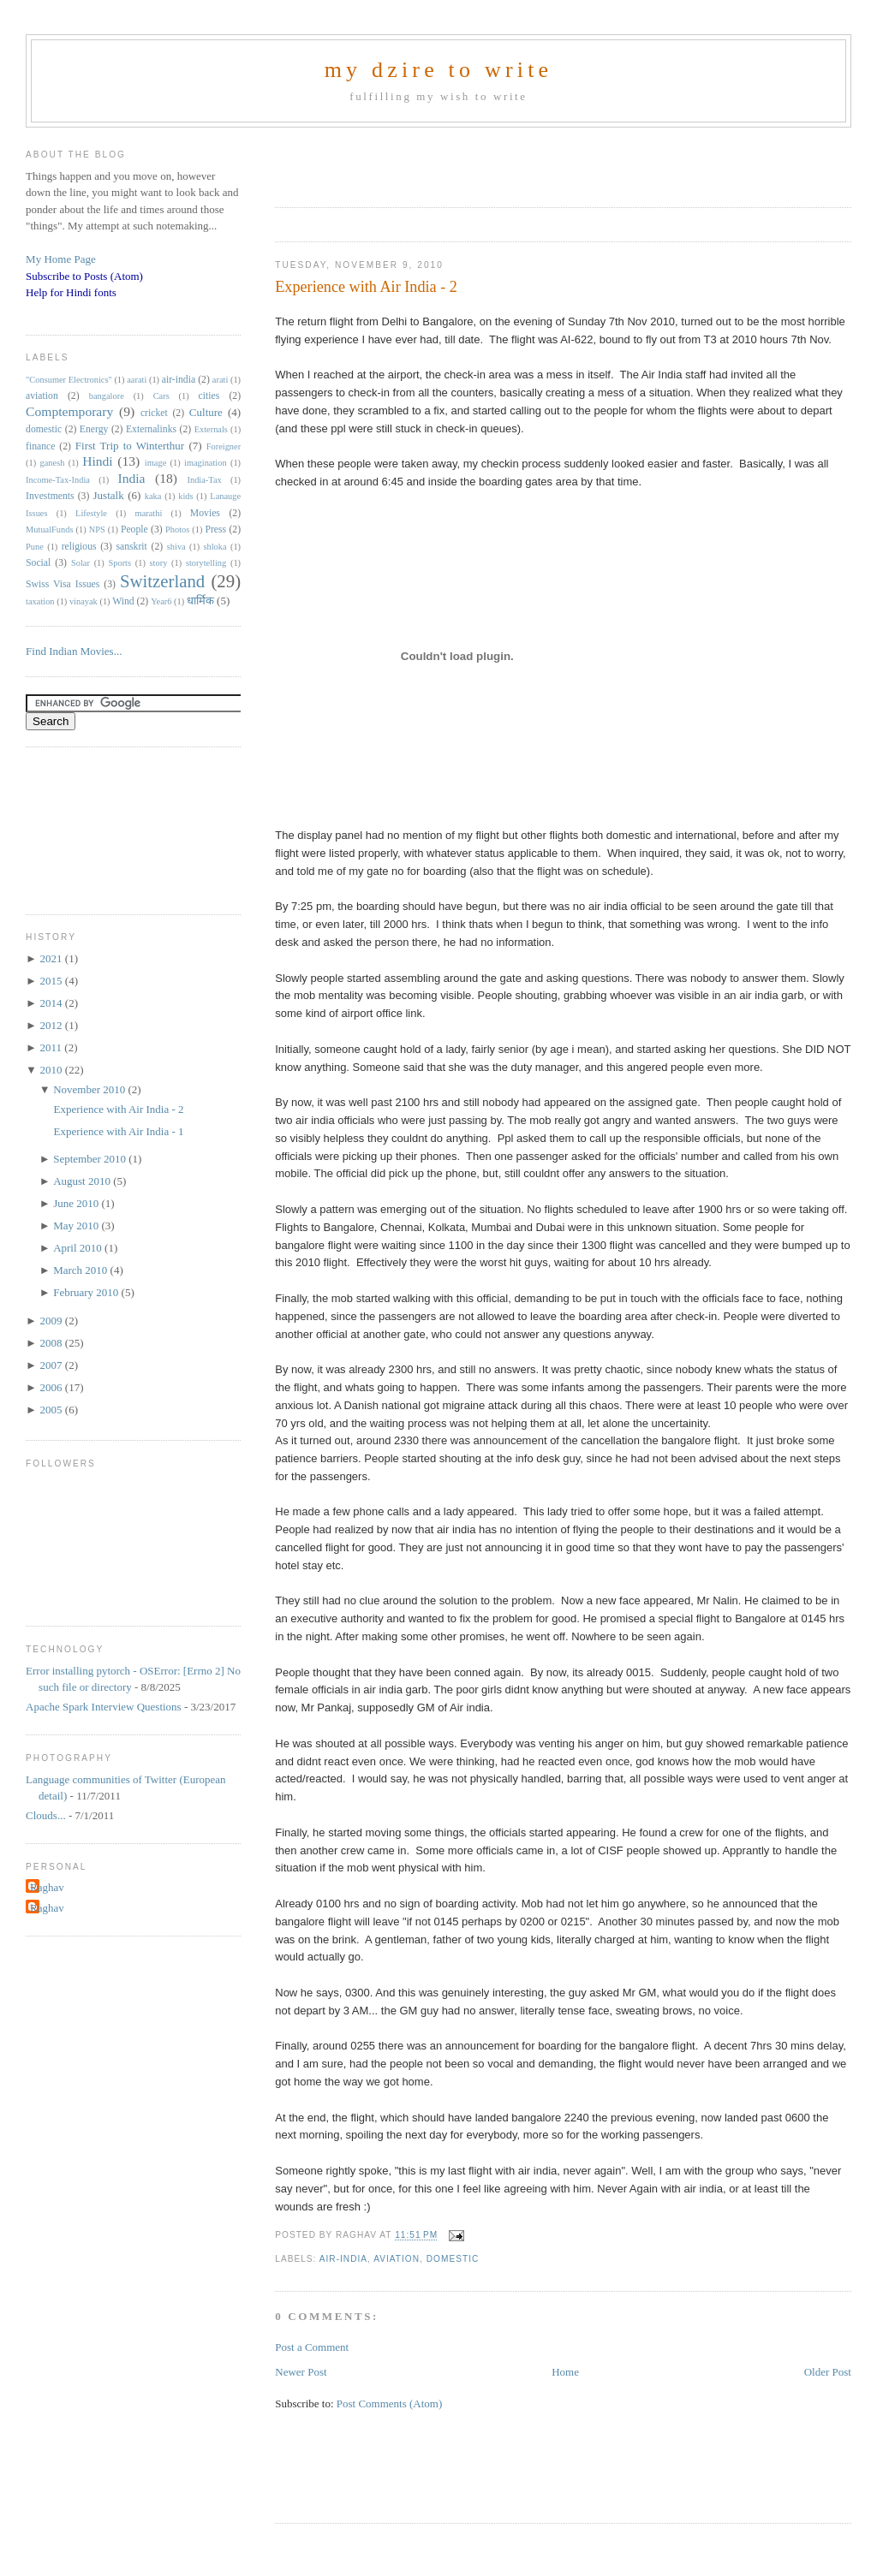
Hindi (97, 461)
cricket (154, 413)
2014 (52, 1002)
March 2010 (81, 1270)
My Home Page (61, 259)
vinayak (83, 601)
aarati (136, 379)
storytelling (206, 563)
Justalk (108, 495)
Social (38, 562)
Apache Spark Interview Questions (104, 1706)
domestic (453, 2259)
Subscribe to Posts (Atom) (84, 276)
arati (220, 379)
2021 (52, 958)
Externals (211, 429)
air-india (343, 2259)
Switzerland (162, 581)
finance (40, 446)
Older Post (827, 2371)
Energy (94, 429)
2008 (52, 1342)
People (134, 529)
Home (565, 2371)
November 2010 (90, 1089)
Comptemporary (69, 411)
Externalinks (151, 429)
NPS (97, 529)
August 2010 (83, 1181)
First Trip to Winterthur (129, 445)
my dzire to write (439, 69)
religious (79, 546)
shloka (214, 546)
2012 (52, 1025)
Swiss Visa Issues (62, 584)
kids (185, 496)
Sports (119, 563)
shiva (176, 546)
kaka (153, 496)
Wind (123, 601)
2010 (52, 1069)
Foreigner (223, 446)
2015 (52, 980)
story (159, 563)
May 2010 (77, 1225)
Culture (206, 412)
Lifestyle (91, 513)
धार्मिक (200, 600)
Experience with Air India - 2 (366, 286)
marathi (149, 513)
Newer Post (300, 2371)
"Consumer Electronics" (69, 379)
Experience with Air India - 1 (119, 1131)
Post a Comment (312, 2347)
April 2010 (78, 1247)
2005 (52, 1409)
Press (215, 529)
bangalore (106, 396)
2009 (52, 1320)
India (131, 478)
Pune (35, 546)
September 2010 (90, 1158)
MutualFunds (49, 529)
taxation (40, 601)
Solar (80, 563)
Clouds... (46, 1815)
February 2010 (87, 1292)
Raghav (47, 1887)
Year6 (161, 601)
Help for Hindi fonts (71, 292)
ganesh (52, 462)
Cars (161, 396)
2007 (52, 1365)
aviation (396, 2259)
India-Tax (205, 480)
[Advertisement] (475, 161)
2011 (52, 1047)
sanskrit (131, 546)
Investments (50, 496)
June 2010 (77, 1203)
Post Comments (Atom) (390, 2403)
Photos (177, 529)
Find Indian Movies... (74, 651)
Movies (205, 513)
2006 (52, 1387)
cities (209, 396)
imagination (205, 462)
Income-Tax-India (58, 480)
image (155, 462)
